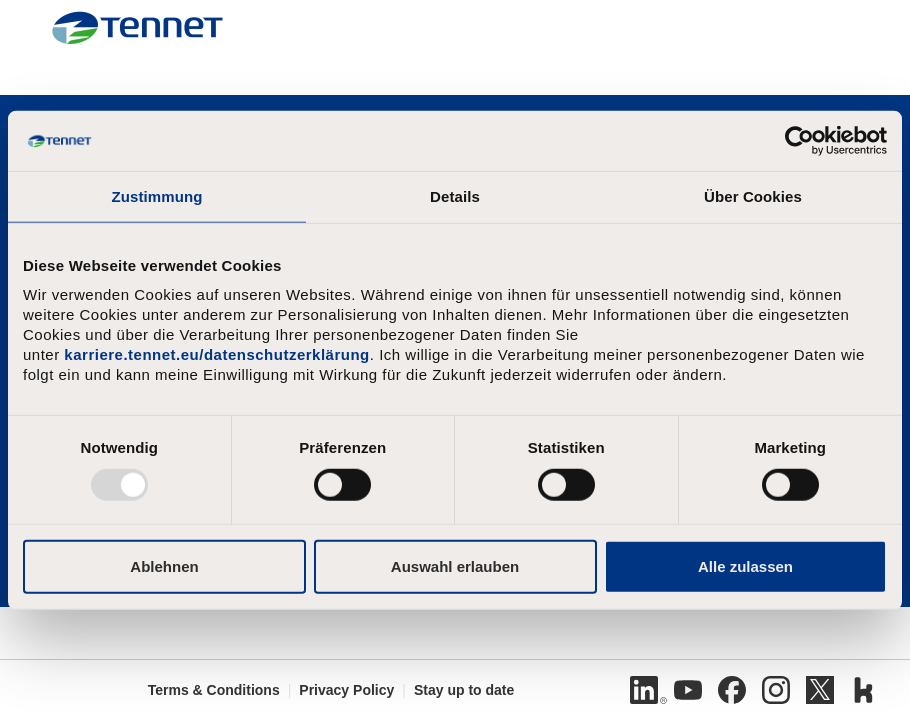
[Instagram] (776, 690)
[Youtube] (688, 690)
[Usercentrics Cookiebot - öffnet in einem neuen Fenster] (799, 141)
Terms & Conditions (214, 690)
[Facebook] (732, 690)
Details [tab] (455, 196)
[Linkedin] (644, 690)
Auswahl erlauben (455, 565)
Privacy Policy (346, 690)
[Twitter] (820, 690)
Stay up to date (464, 690)
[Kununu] (864, 690)
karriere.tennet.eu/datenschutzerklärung (216, 354)
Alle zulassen (745, 565)
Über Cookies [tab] (753, 196)
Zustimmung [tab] (157, 196)
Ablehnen (164, 565)
